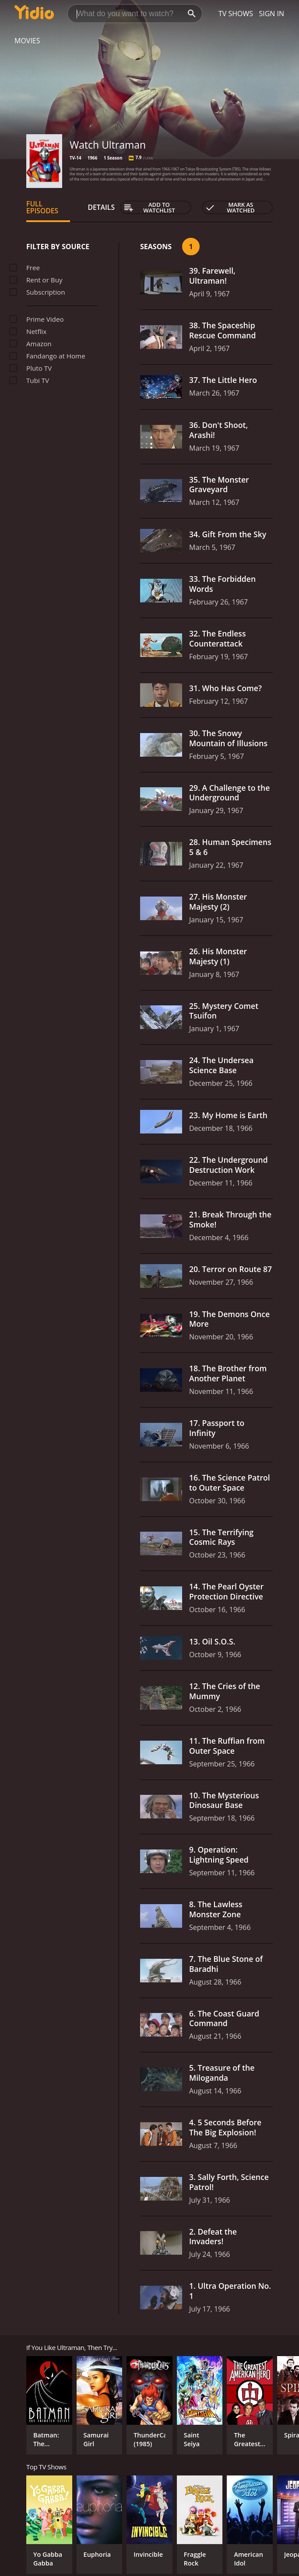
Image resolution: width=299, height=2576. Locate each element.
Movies (27, 40)
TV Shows (235, 13)
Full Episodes (42, 207)
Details (101, 207)
